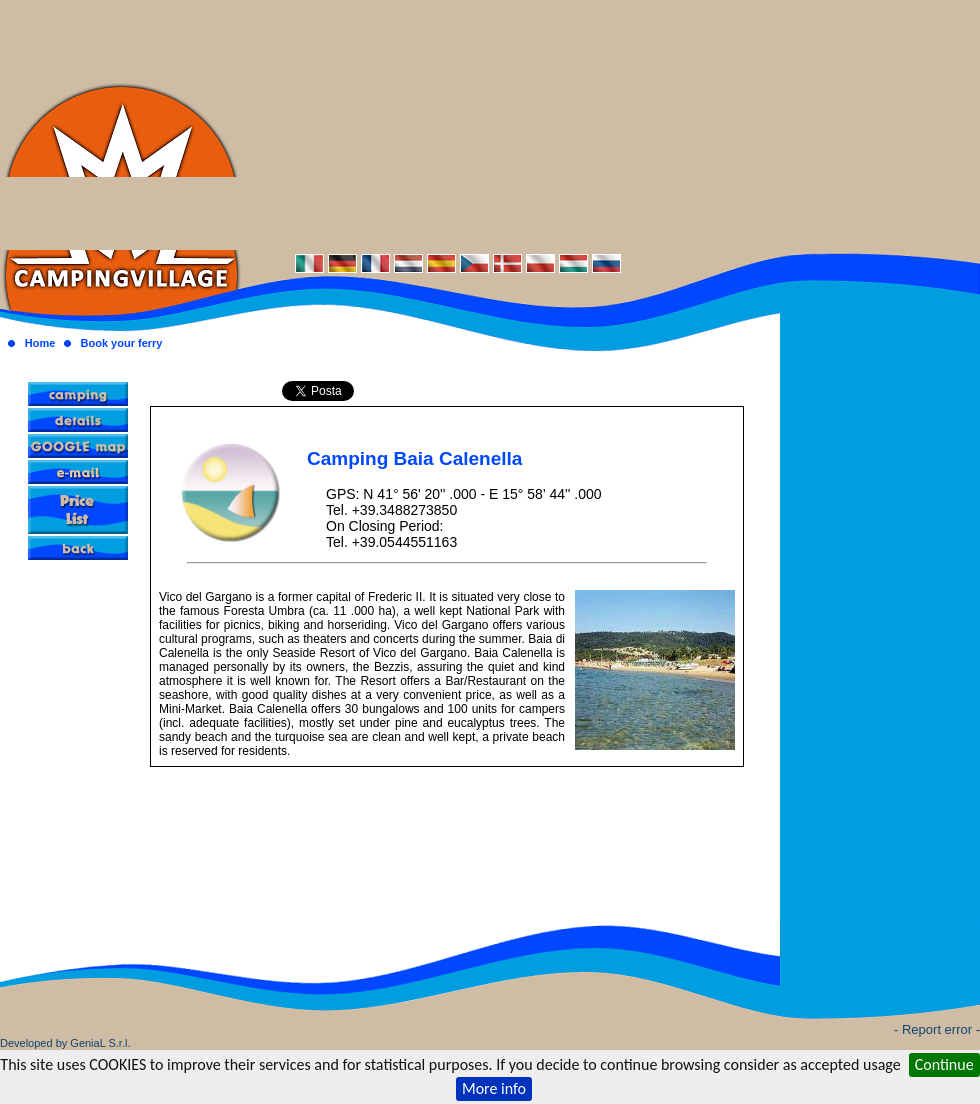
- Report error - (937, 1029)
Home (40, 343)
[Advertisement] (610, 125)
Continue (944, 1064)
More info (494, 1088)
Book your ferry (122, 343)
